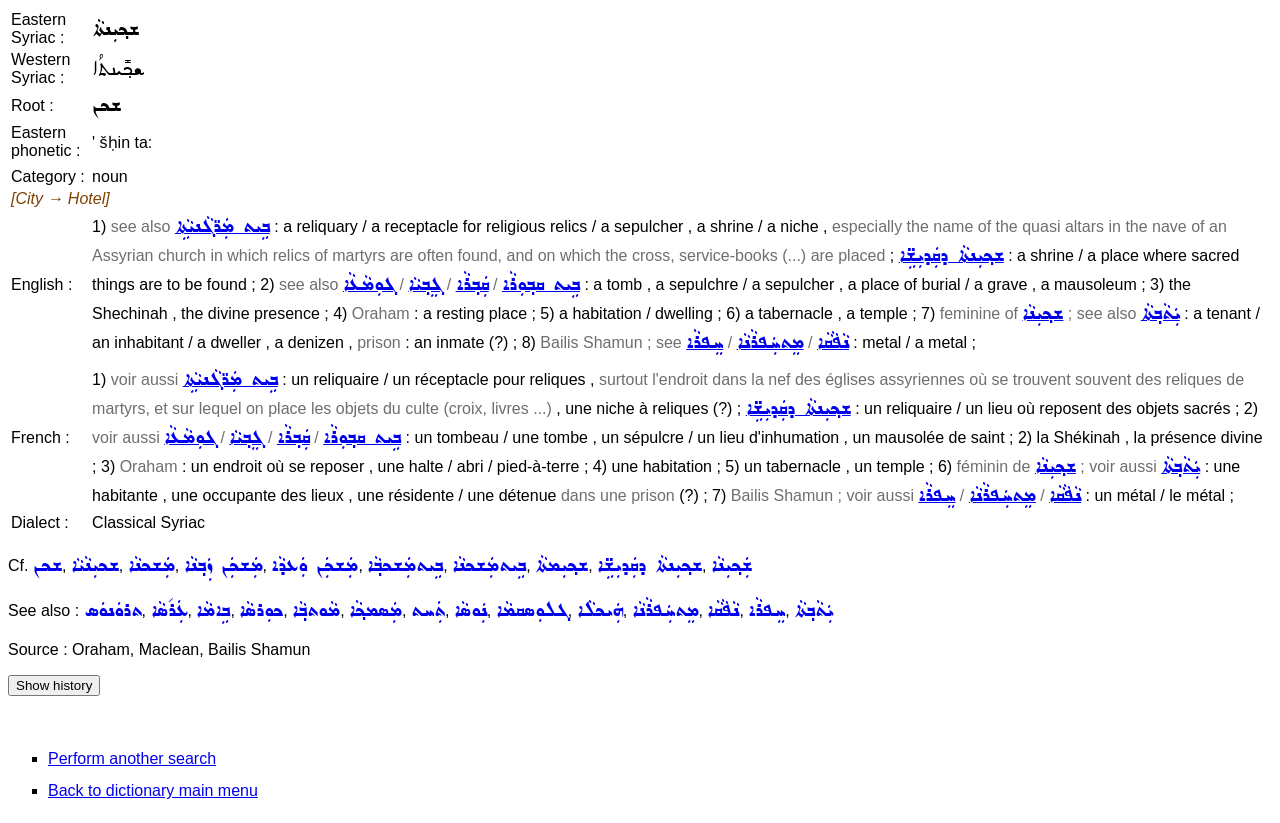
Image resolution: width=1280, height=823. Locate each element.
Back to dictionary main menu (153, 790)
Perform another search (132, 758)
